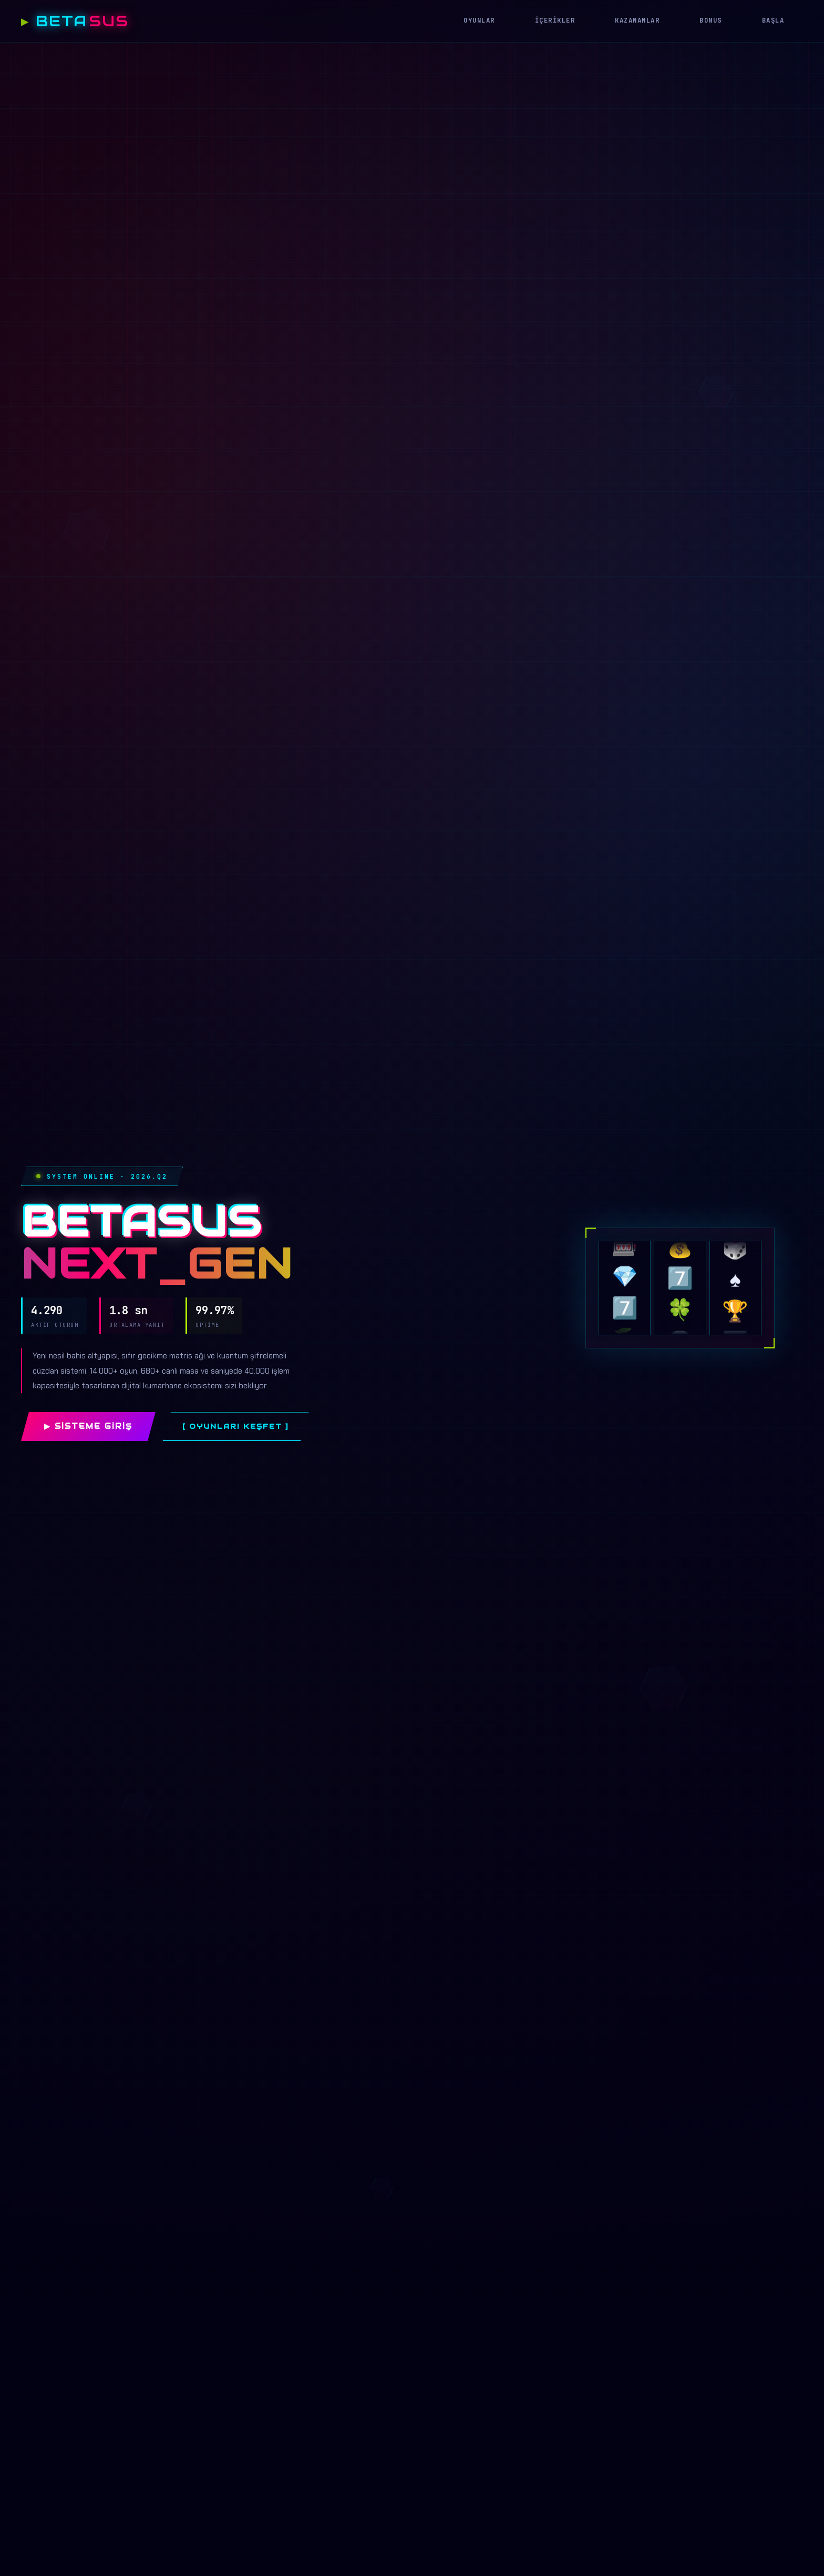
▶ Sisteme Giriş (88, 1426)
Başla (773, 20)
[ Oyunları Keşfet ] (235, 1426)
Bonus (710, 20)
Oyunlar (479, 20)
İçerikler (555, 20)
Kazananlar (637, 20)
